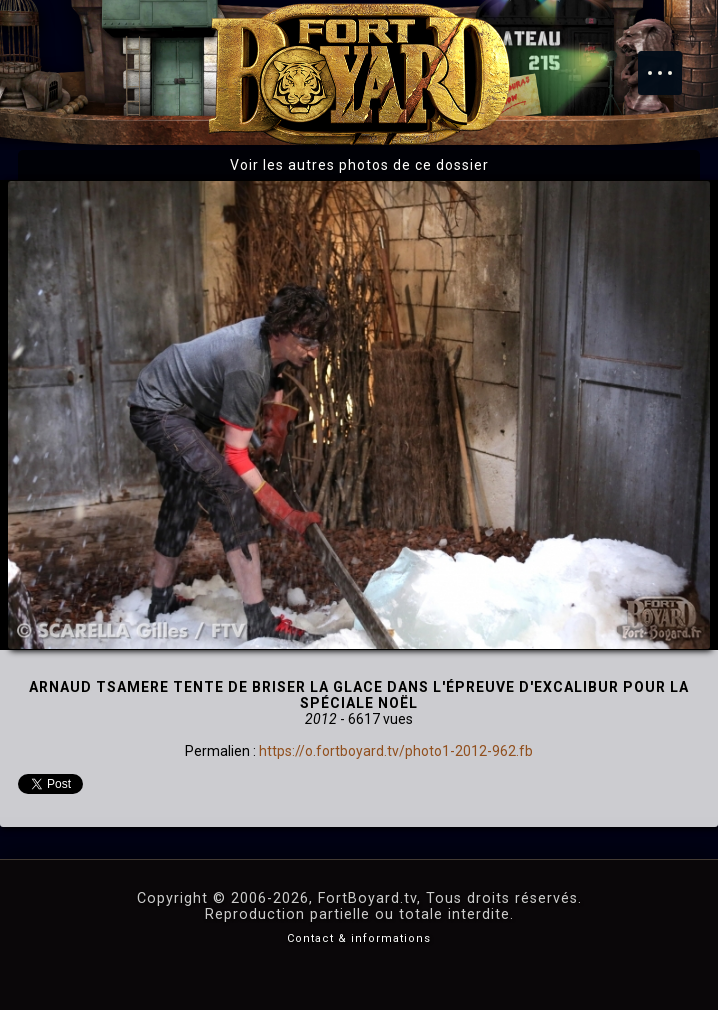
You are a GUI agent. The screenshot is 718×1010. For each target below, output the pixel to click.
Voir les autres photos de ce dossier (359, 165)
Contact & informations (359, 938)
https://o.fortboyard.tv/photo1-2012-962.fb (396, 751)
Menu (670, 63)
